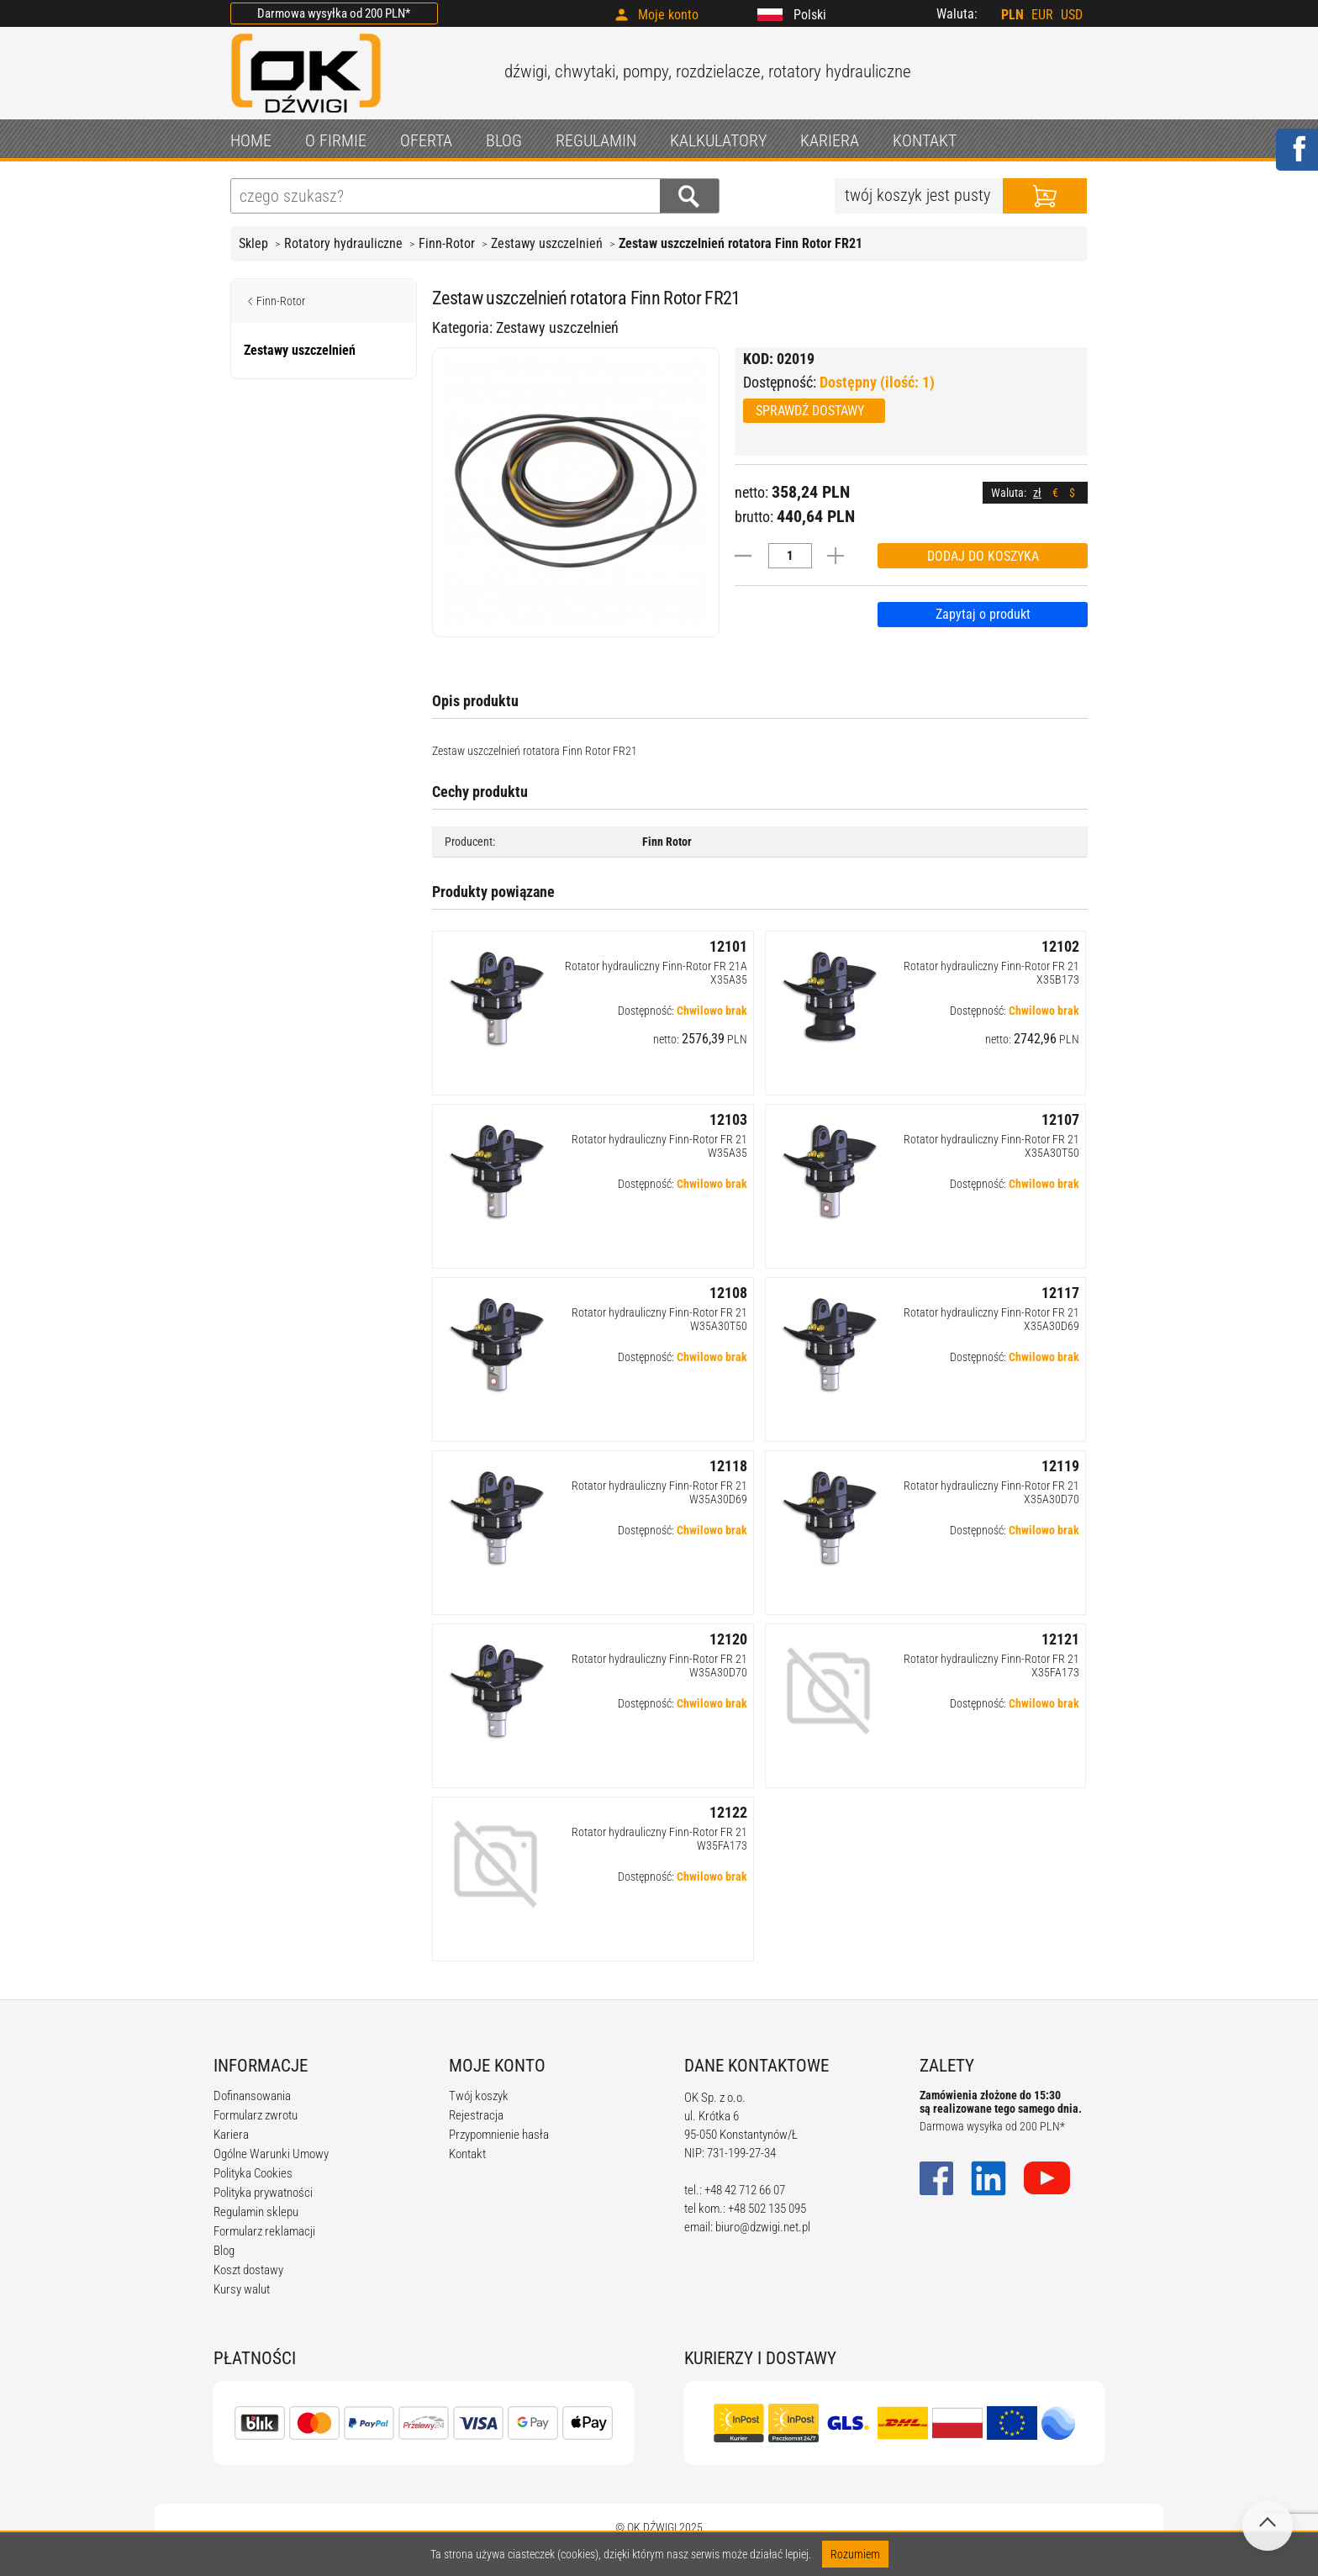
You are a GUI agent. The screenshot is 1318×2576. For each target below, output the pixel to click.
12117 (1060, 1292)
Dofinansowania (252, 2096)
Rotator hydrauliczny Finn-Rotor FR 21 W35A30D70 (659, 1665)
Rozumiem (855, 2554)
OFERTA (426, 140)
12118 (728, 1466)
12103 (728, 1119)
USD (1072, 15)
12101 (728, 946)
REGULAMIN (596, 140)
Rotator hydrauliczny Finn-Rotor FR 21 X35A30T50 (991, 1145)
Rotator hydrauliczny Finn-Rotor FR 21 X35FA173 (991, 1665)
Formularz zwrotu (256, 2115)
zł (1037, 492)
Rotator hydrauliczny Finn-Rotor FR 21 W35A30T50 (659, 1319)
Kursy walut (242, 2289)
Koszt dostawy (248, 2270)
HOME (251, 140)
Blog (224, 2250)
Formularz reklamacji (264, 2231)
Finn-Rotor (447, 243)
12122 (728, 1812)
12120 (728, 1639)
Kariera (231, 2134)
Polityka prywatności (263, 2192)
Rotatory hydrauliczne (343, 243)
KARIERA (829, 140)
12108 (728, 1292)
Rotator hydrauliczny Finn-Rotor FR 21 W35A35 (659, 1145)
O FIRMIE (335, 140)
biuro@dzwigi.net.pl (762, 2227)
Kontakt (467, 2154)
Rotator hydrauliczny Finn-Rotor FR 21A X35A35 (656, 972)
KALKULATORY (718, 140)
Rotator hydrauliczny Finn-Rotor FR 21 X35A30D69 (991, 1319)
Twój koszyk (479, 2096)
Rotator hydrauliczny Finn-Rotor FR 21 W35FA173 (659, 1838)
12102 (1060, 946)
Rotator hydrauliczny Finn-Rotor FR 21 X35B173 (991, 972)
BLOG (504, 140)
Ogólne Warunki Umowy (271, 2154)
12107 (1060, 1119)
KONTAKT (925, 140)
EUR (1042, 15)
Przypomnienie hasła (499, 2134)
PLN (1012, 15)
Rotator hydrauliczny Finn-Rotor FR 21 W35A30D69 (659, 1492)
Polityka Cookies (253, 2173)
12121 (1060, 1639)
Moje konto (668, 15)
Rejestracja (476, 2115)
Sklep (253, 243)
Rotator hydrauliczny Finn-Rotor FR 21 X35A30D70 (991, 1492)
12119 (1060, 1466)
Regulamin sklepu (256, 2212)
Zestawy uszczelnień (547, 243)
